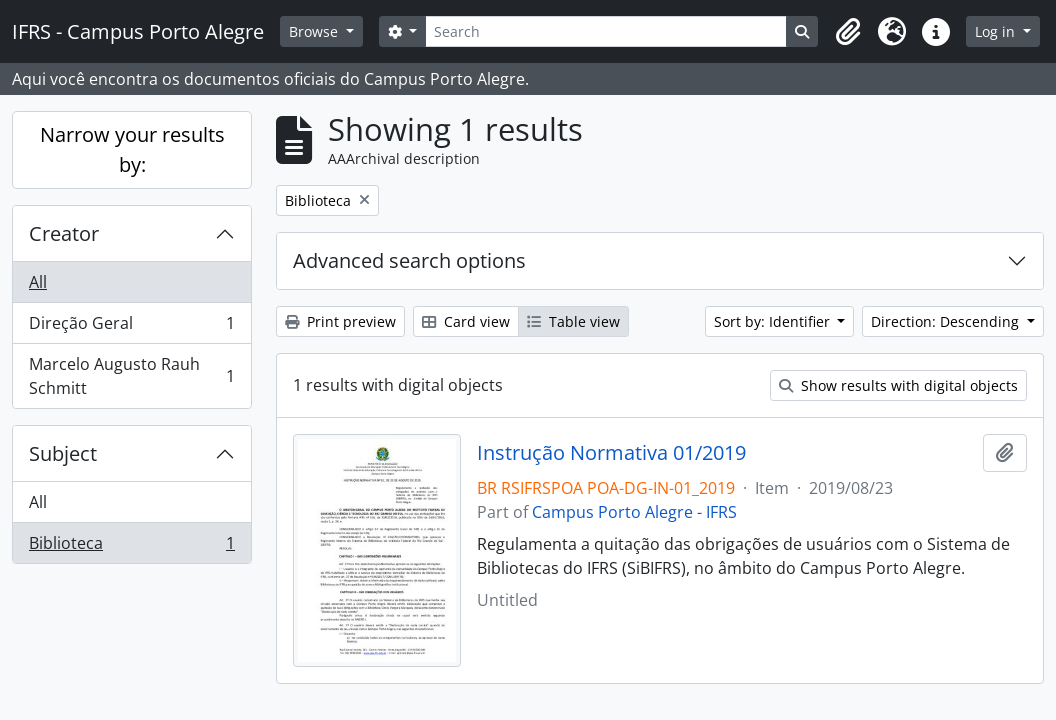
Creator (64, 233)
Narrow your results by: (132, 149)
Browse (315, 31)
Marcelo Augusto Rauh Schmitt (131, 376)
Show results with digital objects (898, 385)
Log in (997, 31)
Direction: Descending (947, 321)
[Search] (606, 31)
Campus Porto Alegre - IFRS (634, 512)
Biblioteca (131, 547)
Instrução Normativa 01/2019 (611, 453)
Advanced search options (409, 260)
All (38, 282)
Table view (573, 321)
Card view (466, 321)
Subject (63, 453)
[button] (848, 32)
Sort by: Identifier (774, 321)
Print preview (340, 321)
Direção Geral (131, 327)
